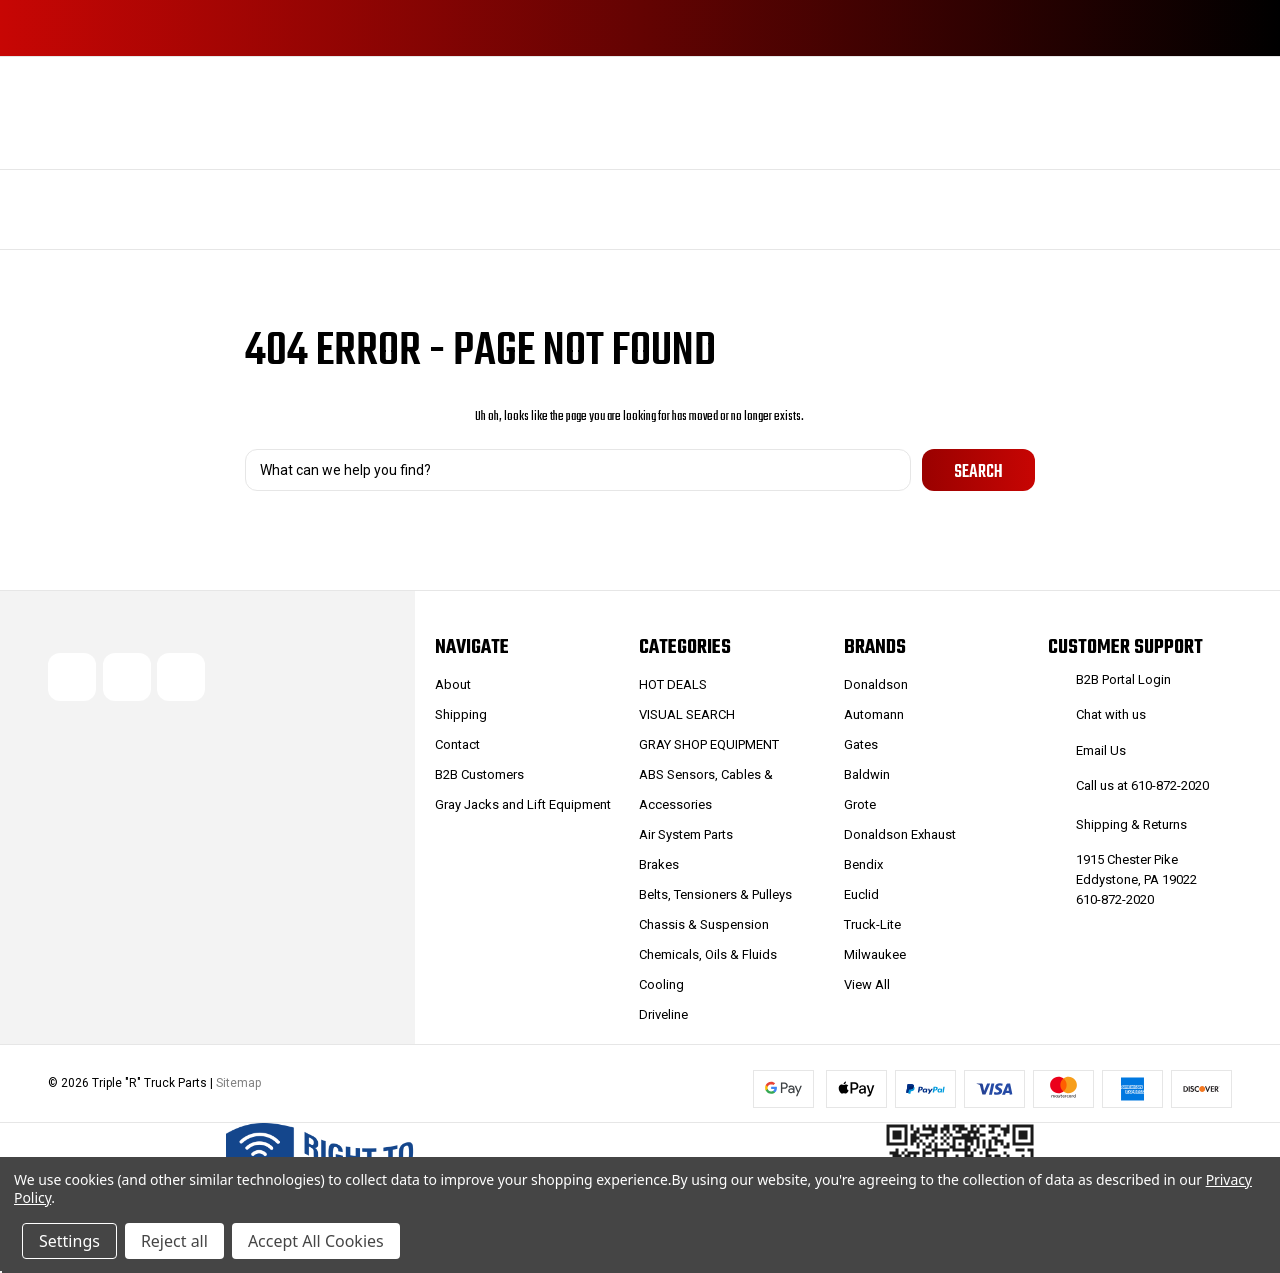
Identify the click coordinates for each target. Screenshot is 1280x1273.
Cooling (661, 984)
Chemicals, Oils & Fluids (708, 954)
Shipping (461, 714)
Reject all (174, 1241)
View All (867, 984)
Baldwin (867, 774)
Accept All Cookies (316, 1241)
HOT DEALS (673, 684)
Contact (457, 744)
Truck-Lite (872, 924)
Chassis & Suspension (704, 924)
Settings (69, 1241)
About (453, 684)
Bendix (863, 864)
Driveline (663, 1014)
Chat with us (1111, 714)
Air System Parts (686, 834)
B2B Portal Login (1123, 679)
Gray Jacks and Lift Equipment (523, 804)
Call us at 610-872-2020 (1142, 785)
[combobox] (577, 470)
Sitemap (238, 1084)
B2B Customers (479, 774)
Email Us (1101, 750)
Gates (861, 744)
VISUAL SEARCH (687, 714)
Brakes (659, 864)
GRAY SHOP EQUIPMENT (709, 744)
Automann (874, 714)
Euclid (861, 894)
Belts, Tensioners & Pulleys (715, 894)
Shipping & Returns (1131, 824)
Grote (860, 804)
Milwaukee (875, 954)
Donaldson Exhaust (900, 834)
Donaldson (876, 684)
